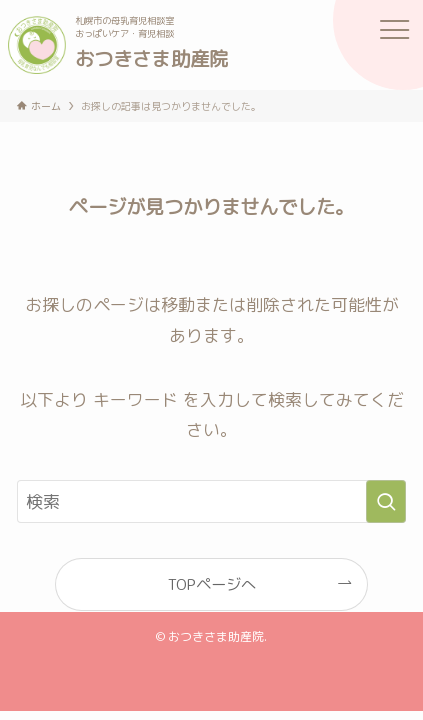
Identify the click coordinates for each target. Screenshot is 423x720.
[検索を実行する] (386, 502)
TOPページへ (212, 584)
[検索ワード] (211, 502)
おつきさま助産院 (152, 58)
